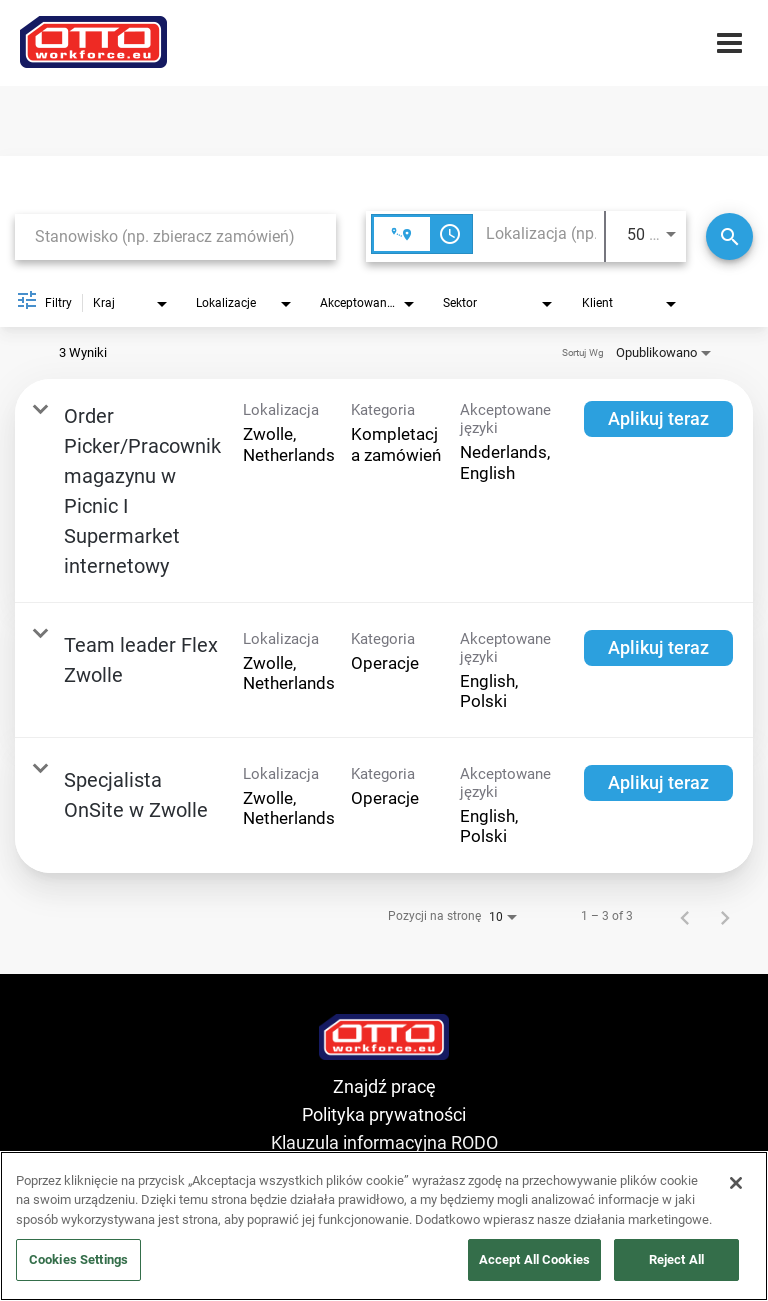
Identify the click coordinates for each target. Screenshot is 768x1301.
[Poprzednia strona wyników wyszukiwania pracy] (685, 916)
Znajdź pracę (384, 1086)
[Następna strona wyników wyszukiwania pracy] (725, 916)
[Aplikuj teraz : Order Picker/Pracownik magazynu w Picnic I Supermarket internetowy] (658, 419)
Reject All (676, 1259)
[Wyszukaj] (729, 236)
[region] (384, 1226)
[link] (384, 491)
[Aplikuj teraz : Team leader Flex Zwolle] (658, 648)
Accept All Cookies (534, 1259)
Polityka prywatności (384, 1114)
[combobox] (175, 236)
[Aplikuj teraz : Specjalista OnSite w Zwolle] (658, 783)
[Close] (736, 1183)
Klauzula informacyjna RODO (384, 1142)
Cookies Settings (78, 1259)
